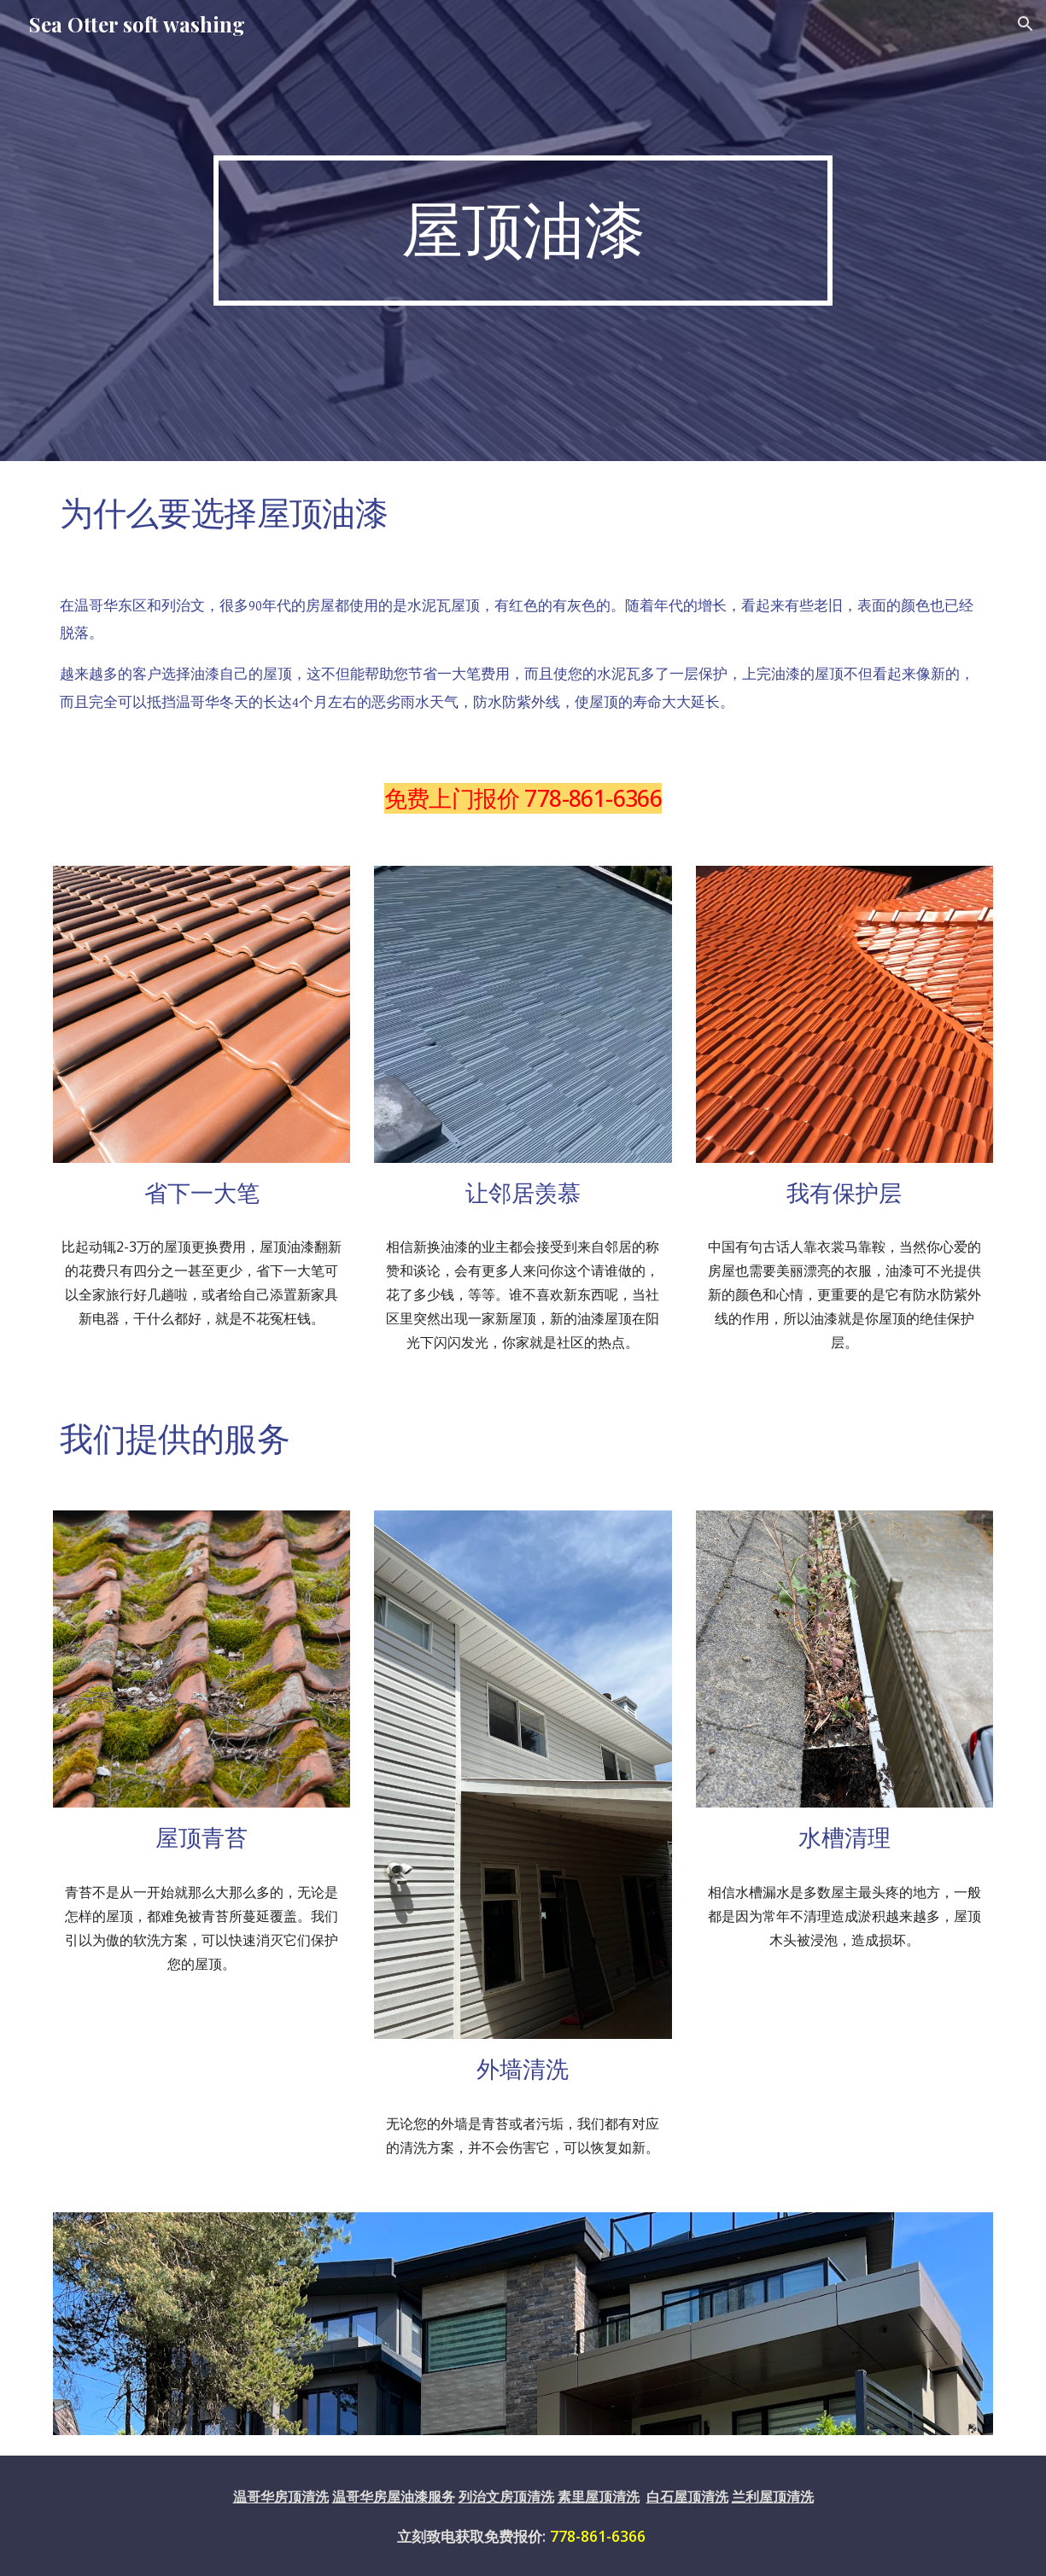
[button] (1025, 23)
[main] (522, 230)
